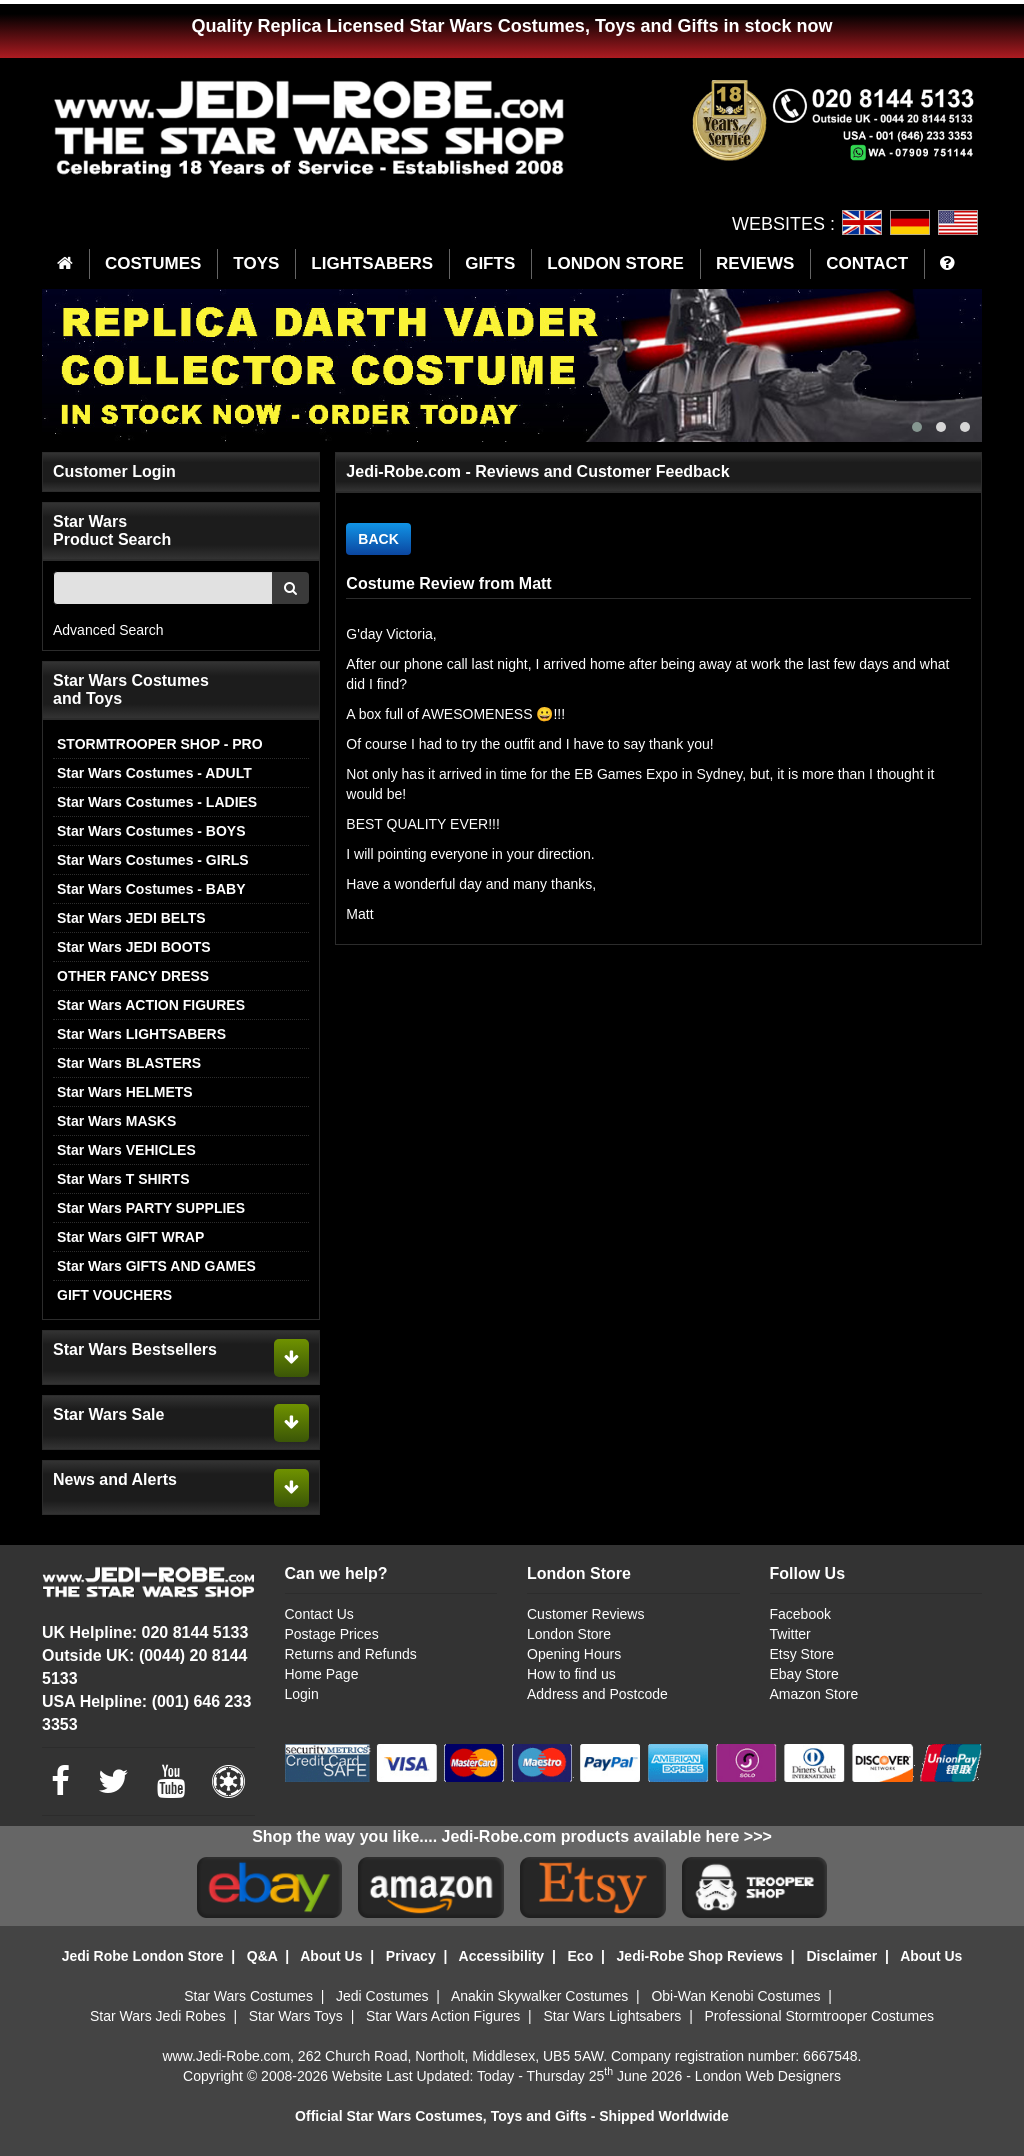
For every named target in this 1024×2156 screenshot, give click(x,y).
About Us (331, 1956)
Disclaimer (841, 1956)
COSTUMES (153, 263)
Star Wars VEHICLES (126, 1150)
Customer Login (114, 471)
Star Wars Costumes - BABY (151, 889)
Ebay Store (804, 1674)
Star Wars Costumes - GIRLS (153, 860)
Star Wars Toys (296, 2016)
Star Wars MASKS (116, 1121)
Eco (581, 1956)
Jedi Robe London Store (143, 1956)
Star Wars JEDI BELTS (131, 918)
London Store (569, 1634)
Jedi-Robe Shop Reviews (700, 1956)
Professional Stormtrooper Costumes (819, 2016)
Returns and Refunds (351, 1654)
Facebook (800, 1614)
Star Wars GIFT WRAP (130, 1237)
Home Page (322, 1674)
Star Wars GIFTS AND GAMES (156, 1266)
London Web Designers (768, 2076)
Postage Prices (332, 1634)
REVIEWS (755, 263)
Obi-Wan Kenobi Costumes (735, 1996)
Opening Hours (574, 1654)
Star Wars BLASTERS (129, 1063)
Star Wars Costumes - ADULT (154, 773)
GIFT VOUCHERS (114, 1295)
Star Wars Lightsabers (612, 2016)
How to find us (571, 1674)
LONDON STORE (615, 263)
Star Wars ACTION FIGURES (151, 1005)
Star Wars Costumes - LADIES (157, 802)
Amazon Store (814, 1694)
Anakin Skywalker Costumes (539, 1996)
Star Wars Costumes (248, 1996)
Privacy (411, 1956)
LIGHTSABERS (372, 263)
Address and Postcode (597, 1694)
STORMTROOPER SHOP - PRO (160, 744)
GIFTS (490, 263)
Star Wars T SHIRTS (123, 1179)
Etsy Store (802, 1654)
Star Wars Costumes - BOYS (151, 831)
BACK (378, 539)
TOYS (256, 263)
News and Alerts (115, 1479)
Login (302, 1694)
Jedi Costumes (382, 1996)
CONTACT (867, 263)
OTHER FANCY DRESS (133, 976)
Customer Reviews (585, 1614)
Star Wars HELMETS (125, 1092)
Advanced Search (108, 630)
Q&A (262, 1956)
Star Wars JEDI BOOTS (134, 947)
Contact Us (319, 1614)
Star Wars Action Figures (443, 2016)
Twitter (790, 1634)
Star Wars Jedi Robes (158, 2016)
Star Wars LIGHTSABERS (141, 1034)
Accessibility (502, 1956)
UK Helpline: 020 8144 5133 (145, 1632)
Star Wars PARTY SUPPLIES (151, 1208)
